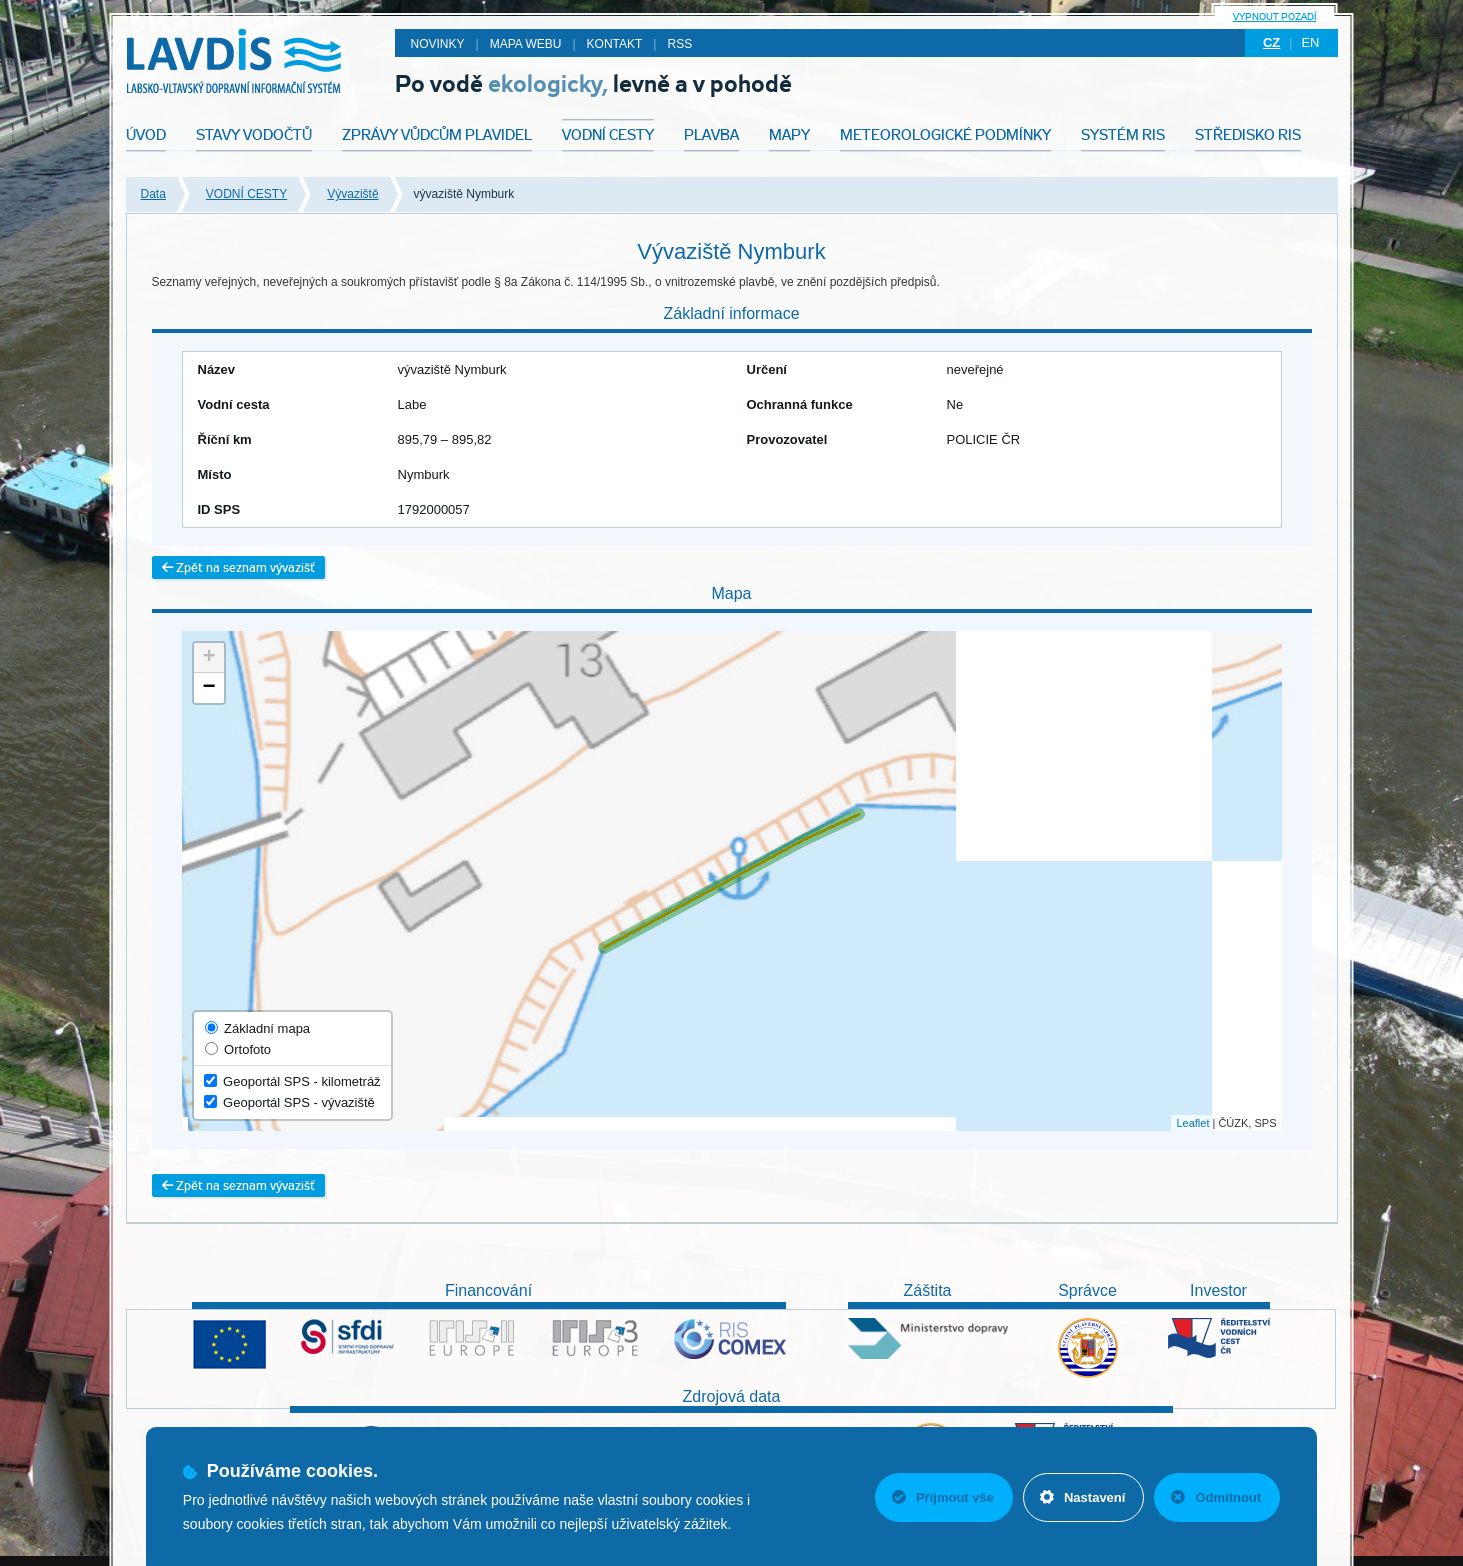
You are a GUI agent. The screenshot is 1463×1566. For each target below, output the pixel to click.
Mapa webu (526, 44)
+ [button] (208, 658)
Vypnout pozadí (1274, 16)
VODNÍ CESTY (246, 194)
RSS (679, 44)
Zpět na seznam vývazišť (238, 567)
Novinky (438, 44)
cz (1271, 42)
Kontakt (615, 44)
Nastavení (1082, 1497)
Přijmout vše (943, 1497)
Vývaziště (352, 194)
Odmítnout (1216, 1497)
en (1310, 42)
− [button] (208, 688)
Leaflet (1192, 1123)
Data (153, 194)
